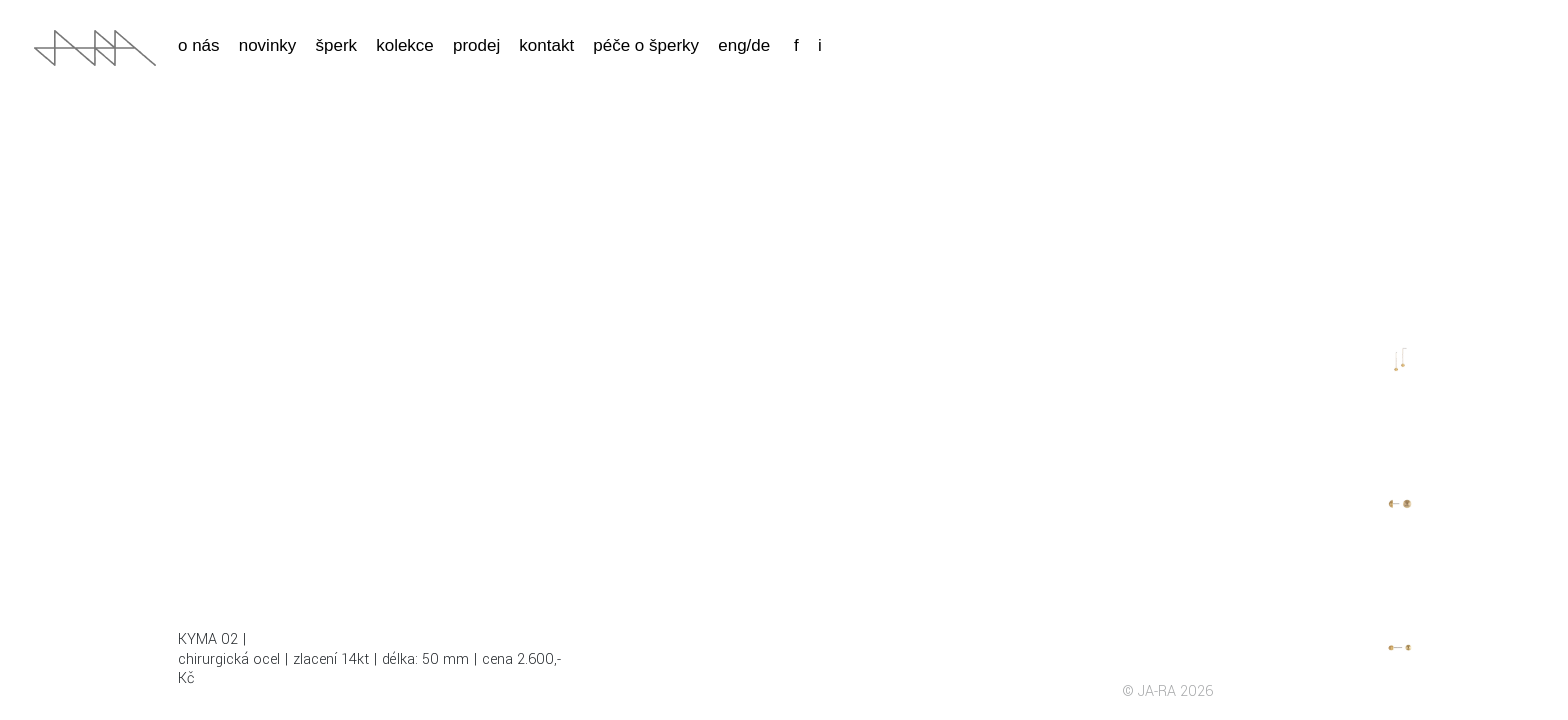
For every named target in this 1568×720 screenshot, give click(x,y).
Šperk (336, 45)
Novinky (268, 45)
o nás (199, 45)
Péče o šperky (646, 45)
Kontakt (546, 45)
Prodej (476, 45)
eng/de (744, 45)
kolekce (405, 45)
